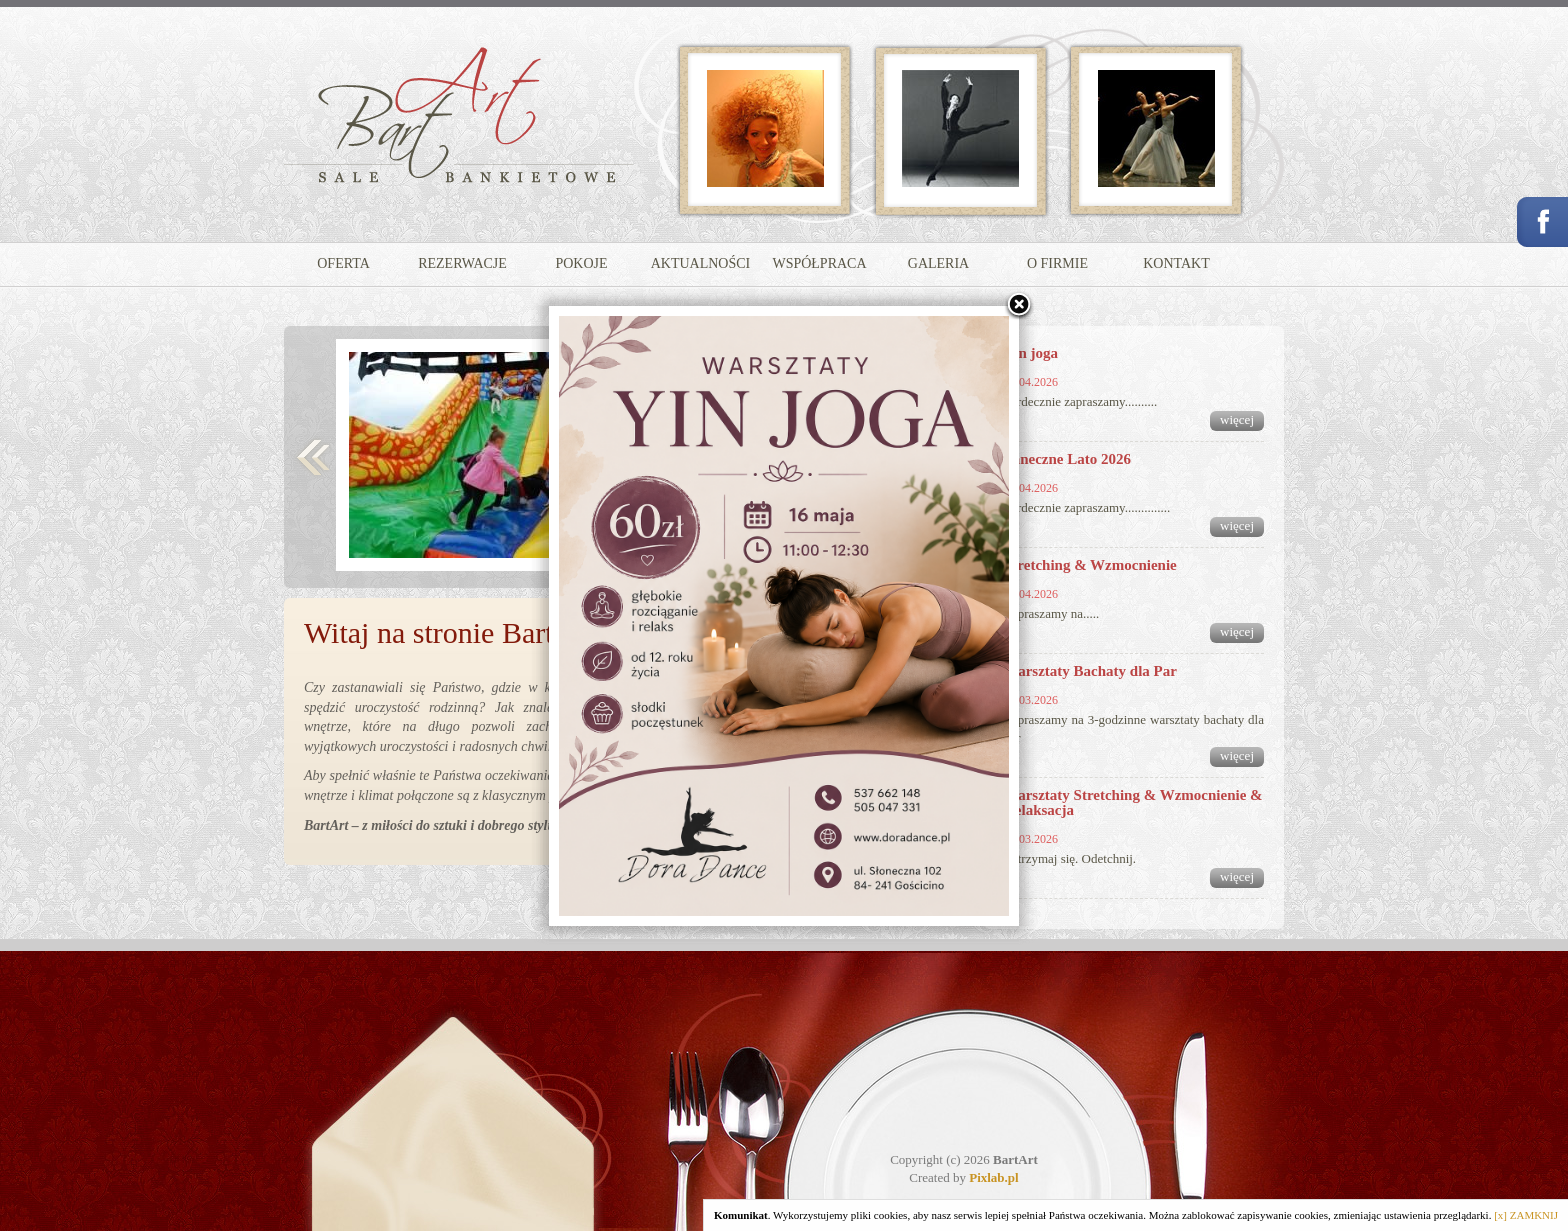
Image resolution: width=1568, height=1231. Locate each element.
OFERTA (343, 263)
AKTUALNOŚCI (701, 263)
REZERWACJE (462, 263)
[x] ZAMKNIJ (1526, 1215)
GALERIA (938, 263)
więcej (1237, 419)
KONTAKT (1176, 263)
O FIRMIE (1057, 263)
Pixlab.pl (994, 1177)
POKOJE (581, 263)
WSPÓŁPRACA (819, 263)
